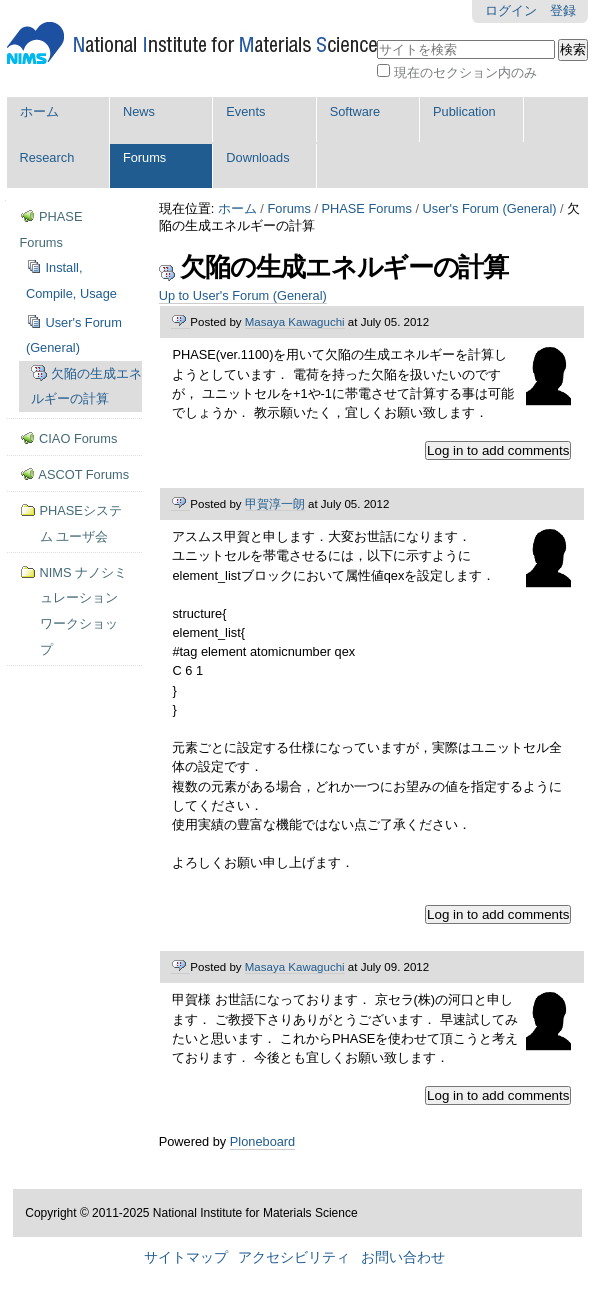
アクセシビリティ (294, 1257)
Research (47, 157)
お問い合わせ (403, 1257)
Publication (464, 111)
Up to (243, 295)
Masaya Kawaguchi (295, 322)
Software (355, 111)
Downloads (257, 157)
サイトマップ (186, 1257)
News (139, 111)
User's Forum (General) (490, 208)
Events (245, 111)
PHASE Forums (367, 208)
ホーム (39, 111)
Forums (144, 157)
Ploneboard (262, 1141)
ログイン (511, 10)
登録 (563, 10)
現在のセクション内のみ (465, 72)
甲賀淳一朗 (275, 504)
